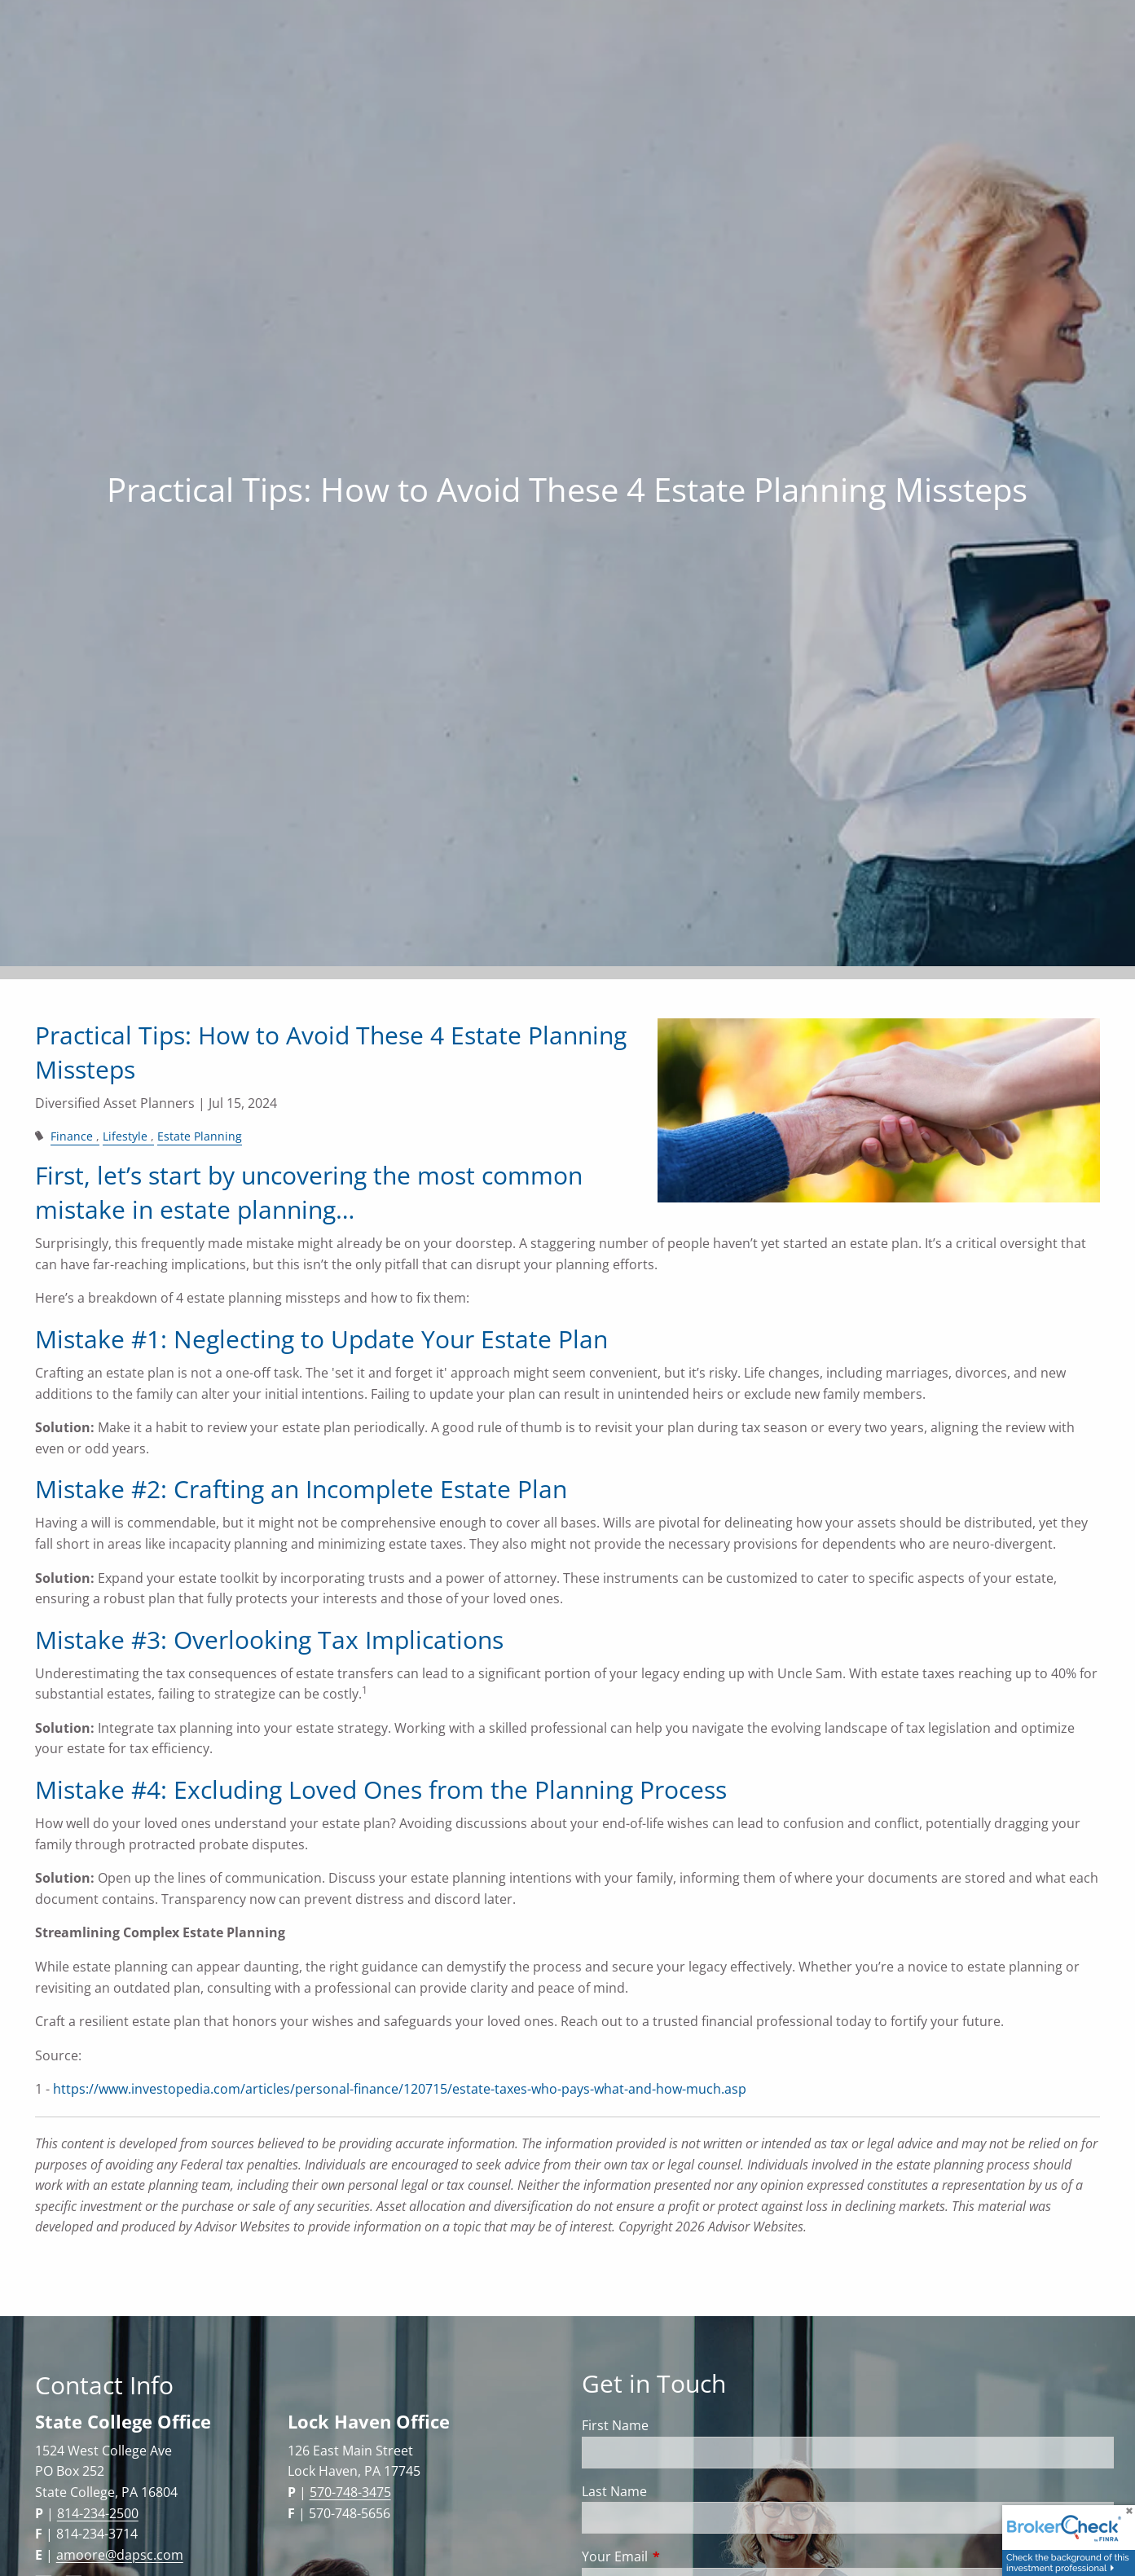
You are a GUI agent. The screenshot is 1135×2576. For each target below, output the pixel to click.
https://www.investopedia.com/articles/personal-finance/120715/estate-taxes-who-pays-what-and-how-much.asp (399, 2089)
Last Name (614, 2491)
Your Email (680, 2556)
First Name (615, 2425)
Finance (72, 1136)
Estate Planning (199, 1136)
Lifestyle (125, 1136)
